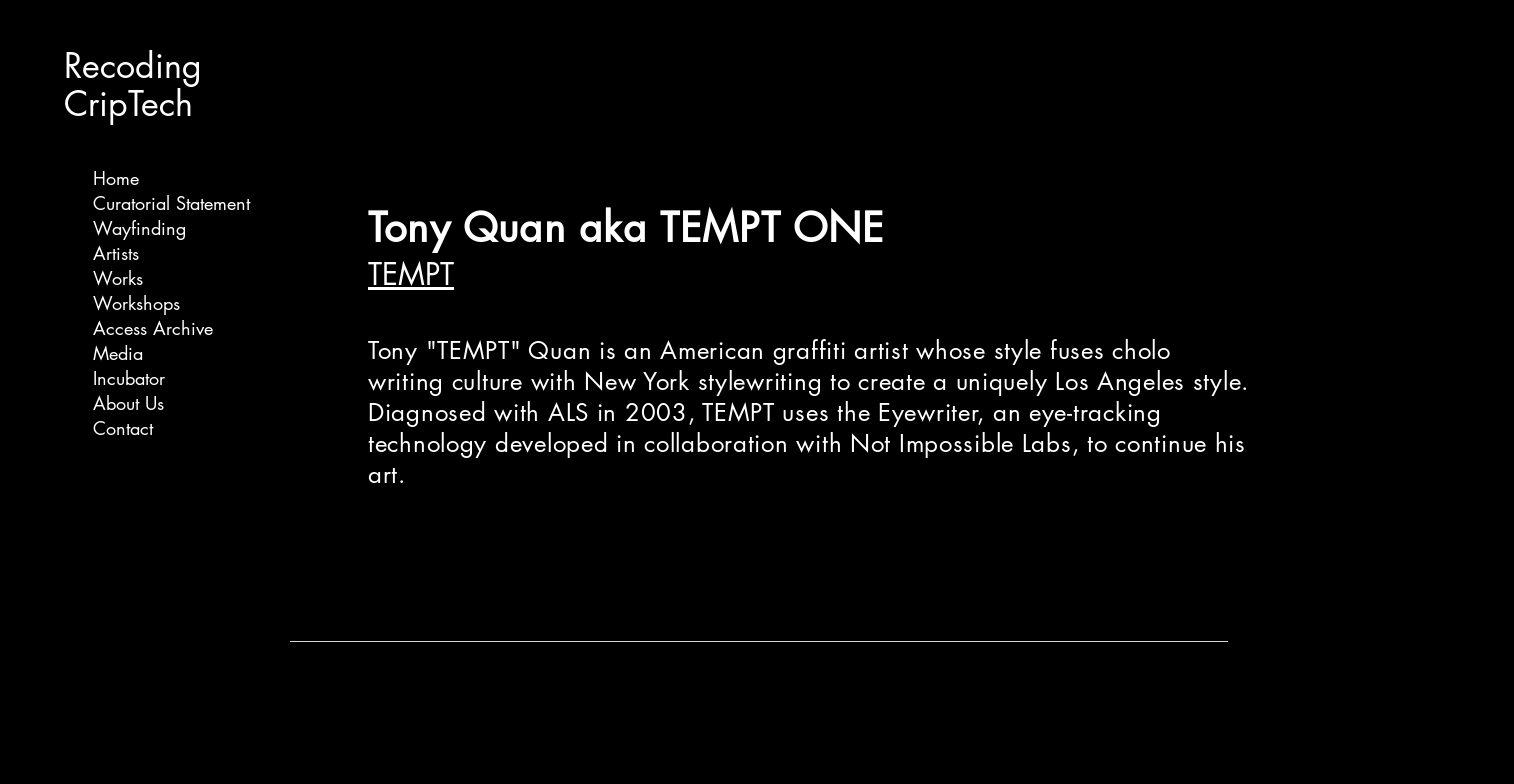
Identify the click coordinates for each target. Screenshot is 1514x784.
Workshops (136, 303)
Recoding (133, 65)
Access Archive (153, 328)
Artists (116, 253)
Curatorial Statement (171, 203)
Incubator (129, 378)
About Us (128, 403)
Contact (123, 428)
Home (116, 178)
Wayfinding (139, 228)
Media (118, 353)
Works (118, 278)
